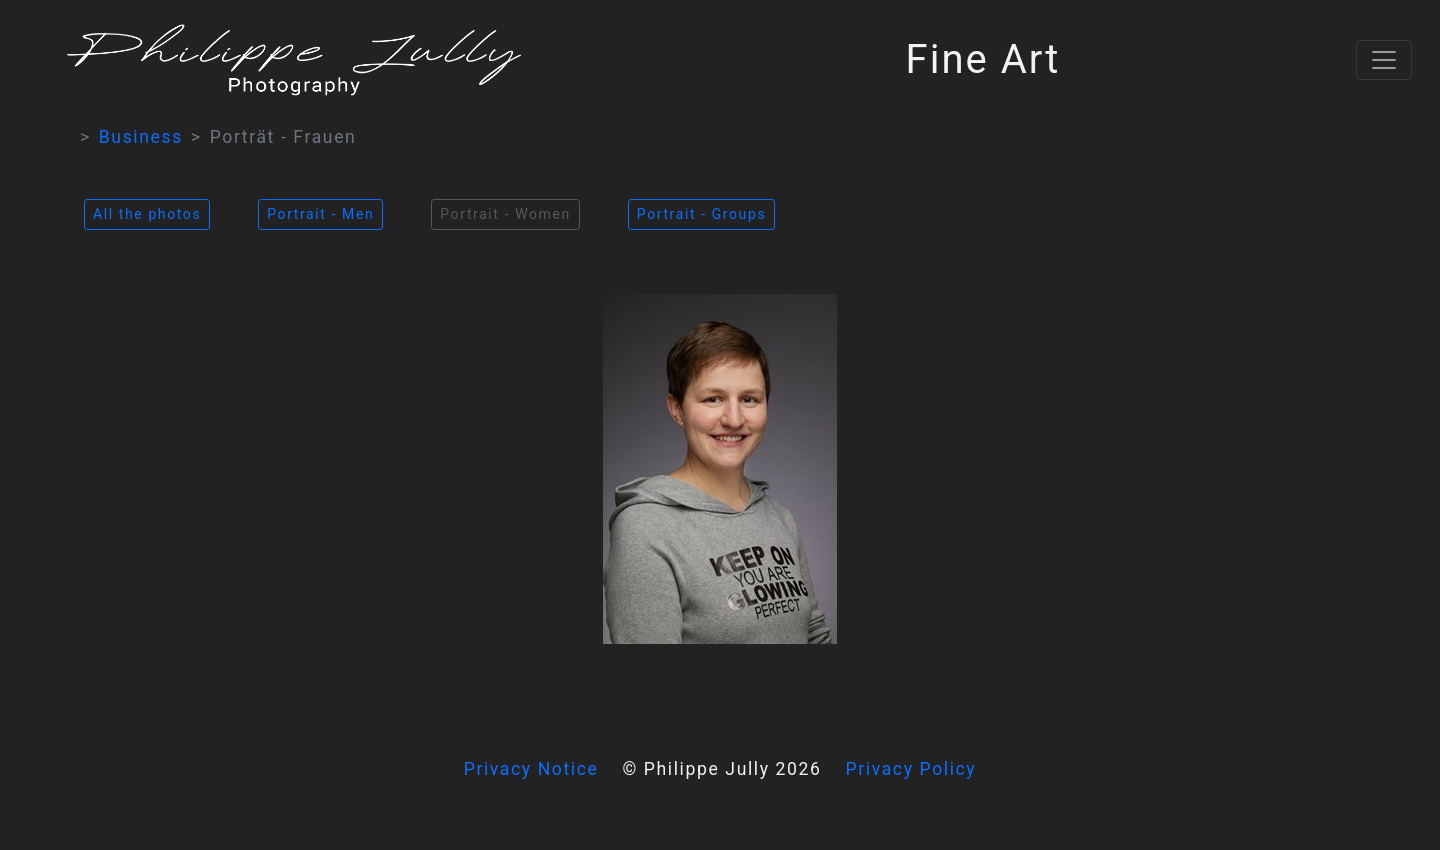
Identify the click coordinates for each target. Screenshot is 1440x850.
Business (141, 137)
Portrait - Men (320, 214)
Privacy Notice (531, 769)
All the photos (147, 214)
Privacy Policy (911, 769)
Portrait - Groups (701, 214)
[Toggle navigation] (1384, 60)
